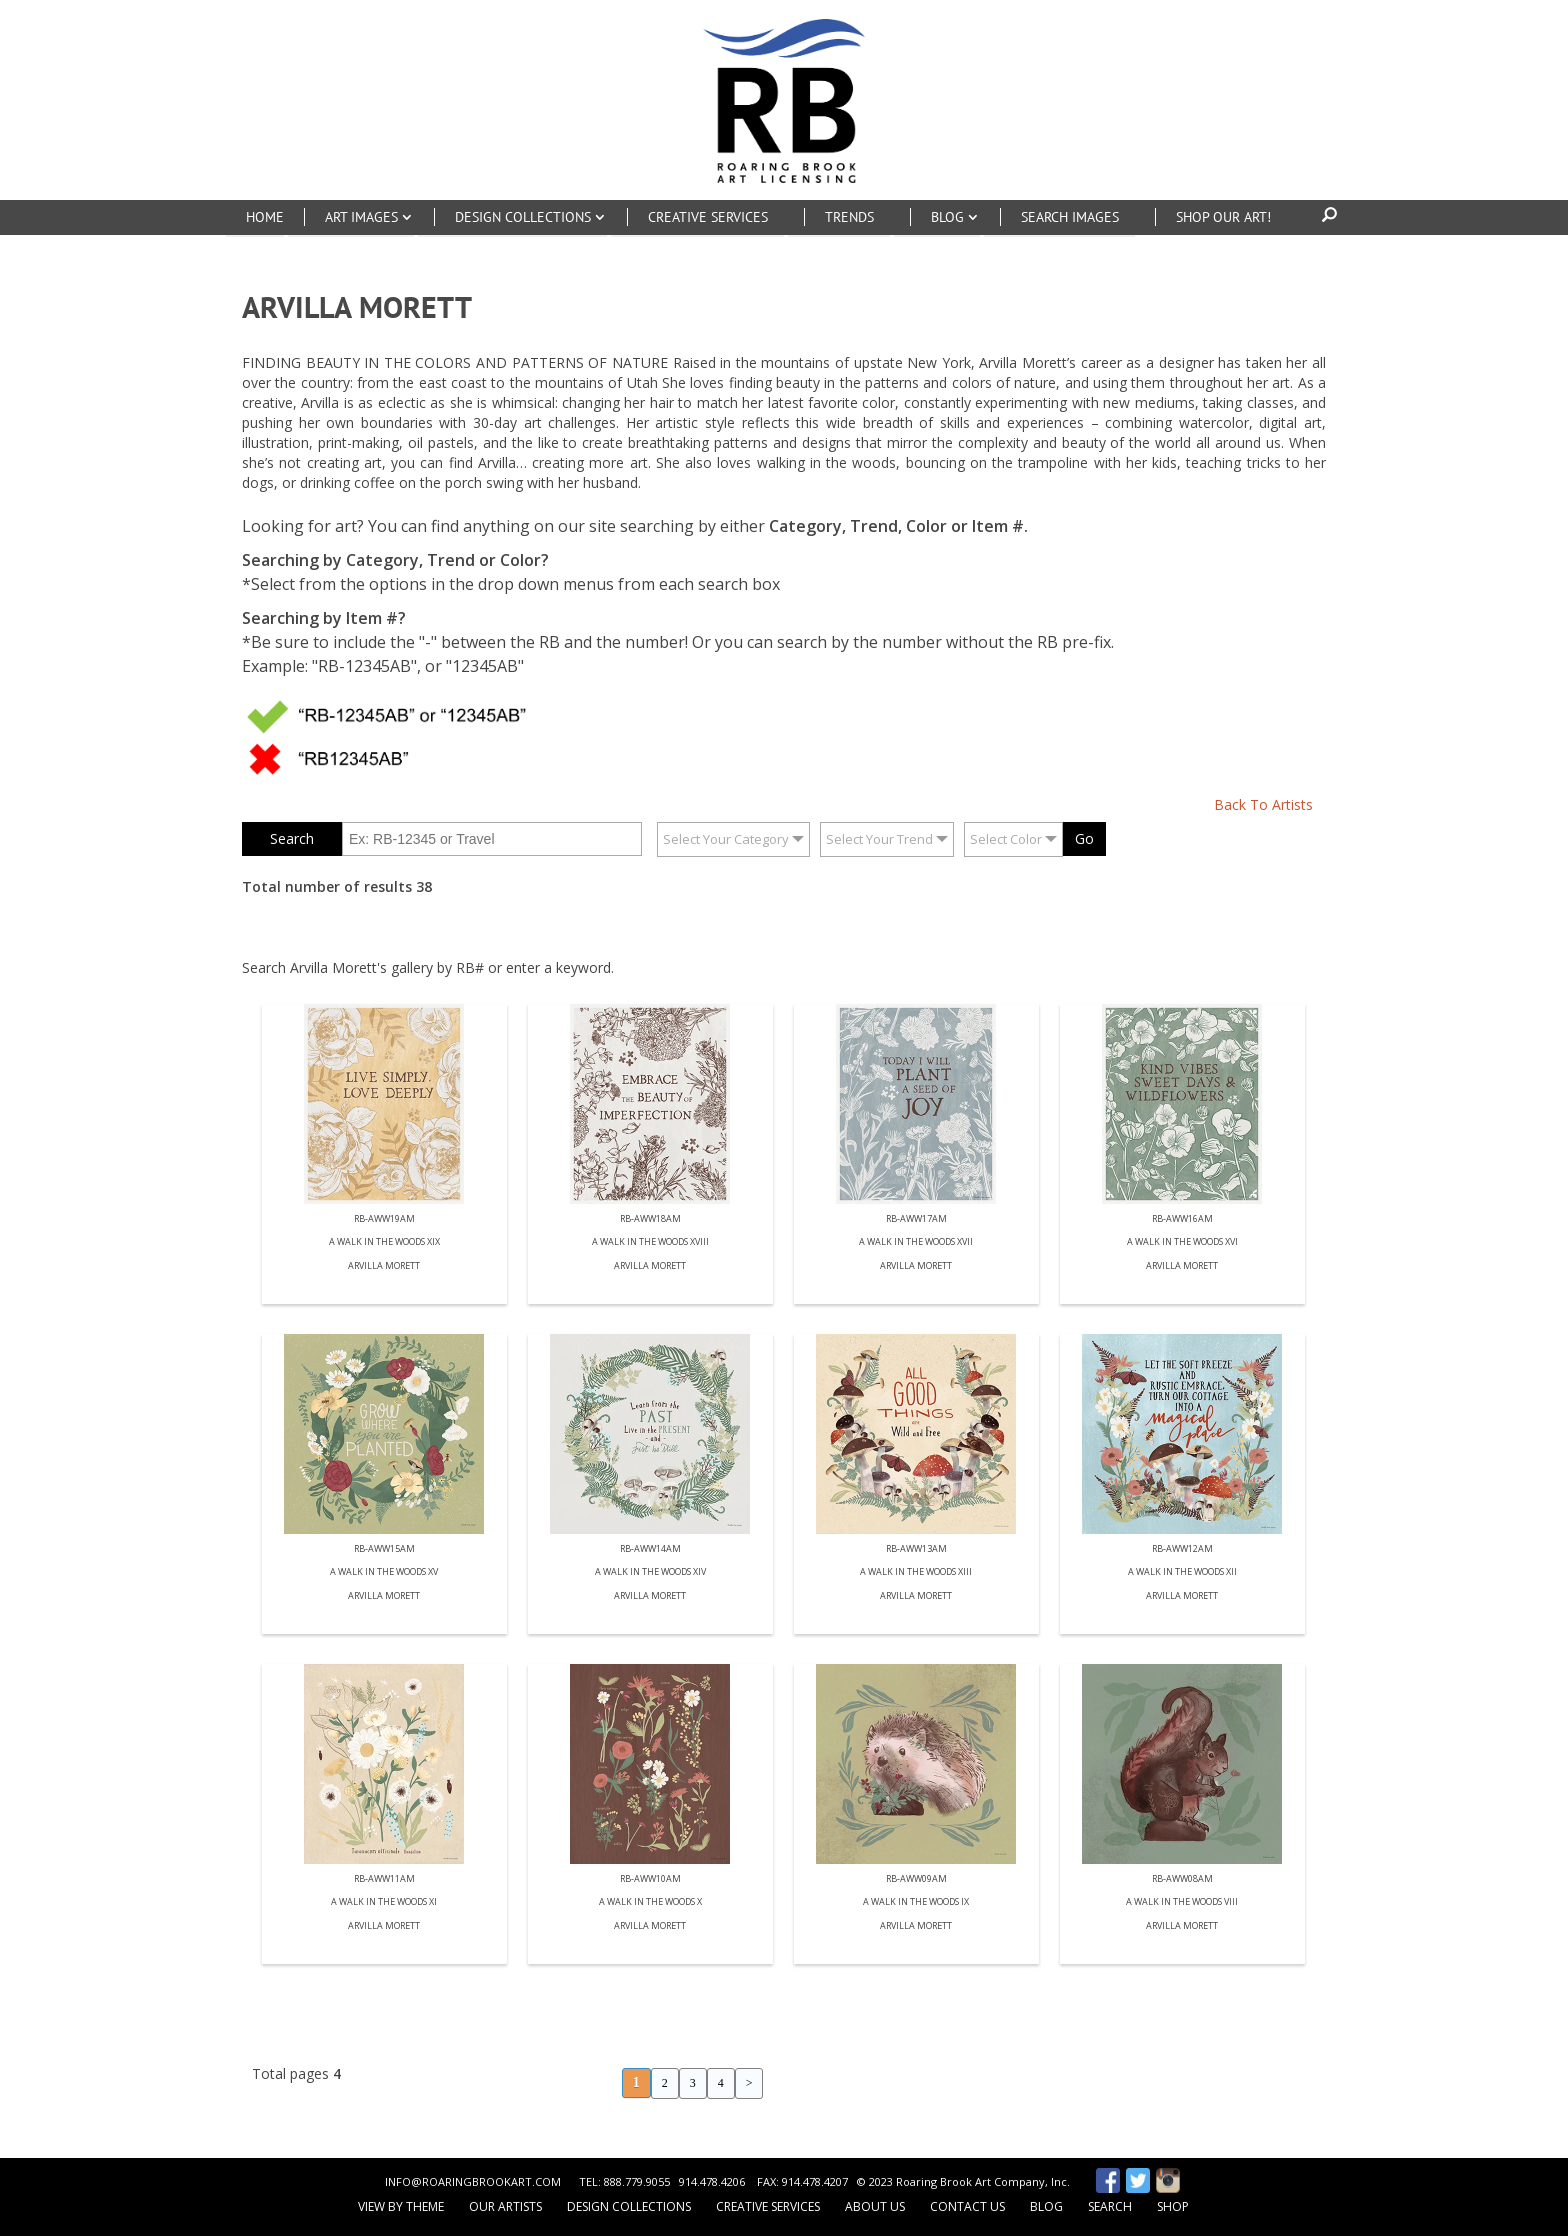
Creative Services (768, 2206)
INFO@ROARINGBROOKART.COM (473, 2181)
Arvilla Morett (384, 1266)
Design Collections (629, 2206)
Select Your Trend (879, 839)
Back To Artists (1263, 804)
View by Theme (401, 2206)
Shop (1173, 2206)
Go (1084, 838)
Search (1110, 2206)
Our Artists (505, 2206)
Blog (1046, 2206)
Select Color (1006, 839)
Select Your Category (726, 839)
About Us (875, 2206)
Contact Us (967, 2206)
